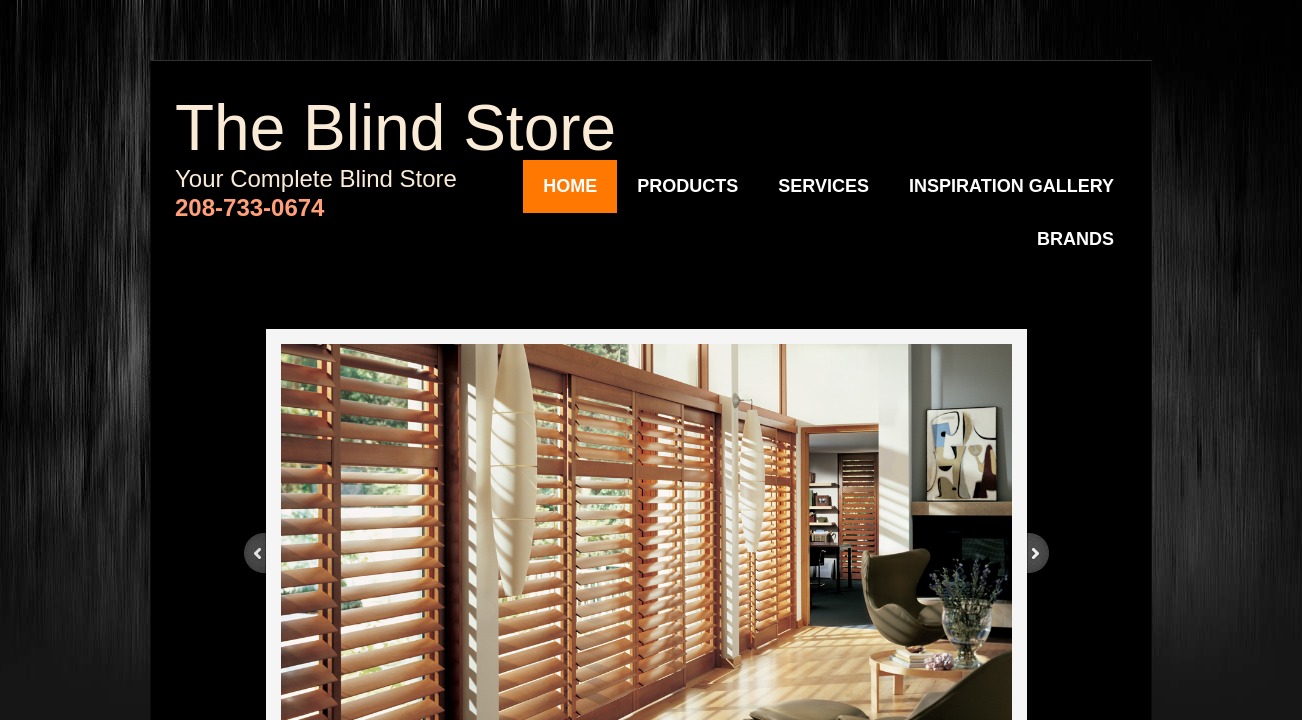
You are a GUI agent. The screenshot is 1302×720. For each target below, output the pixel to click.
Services (823, 186)
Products (687, 186)
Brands (1075, 239)
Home (570, 186)
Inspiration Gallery (1011, 186)
